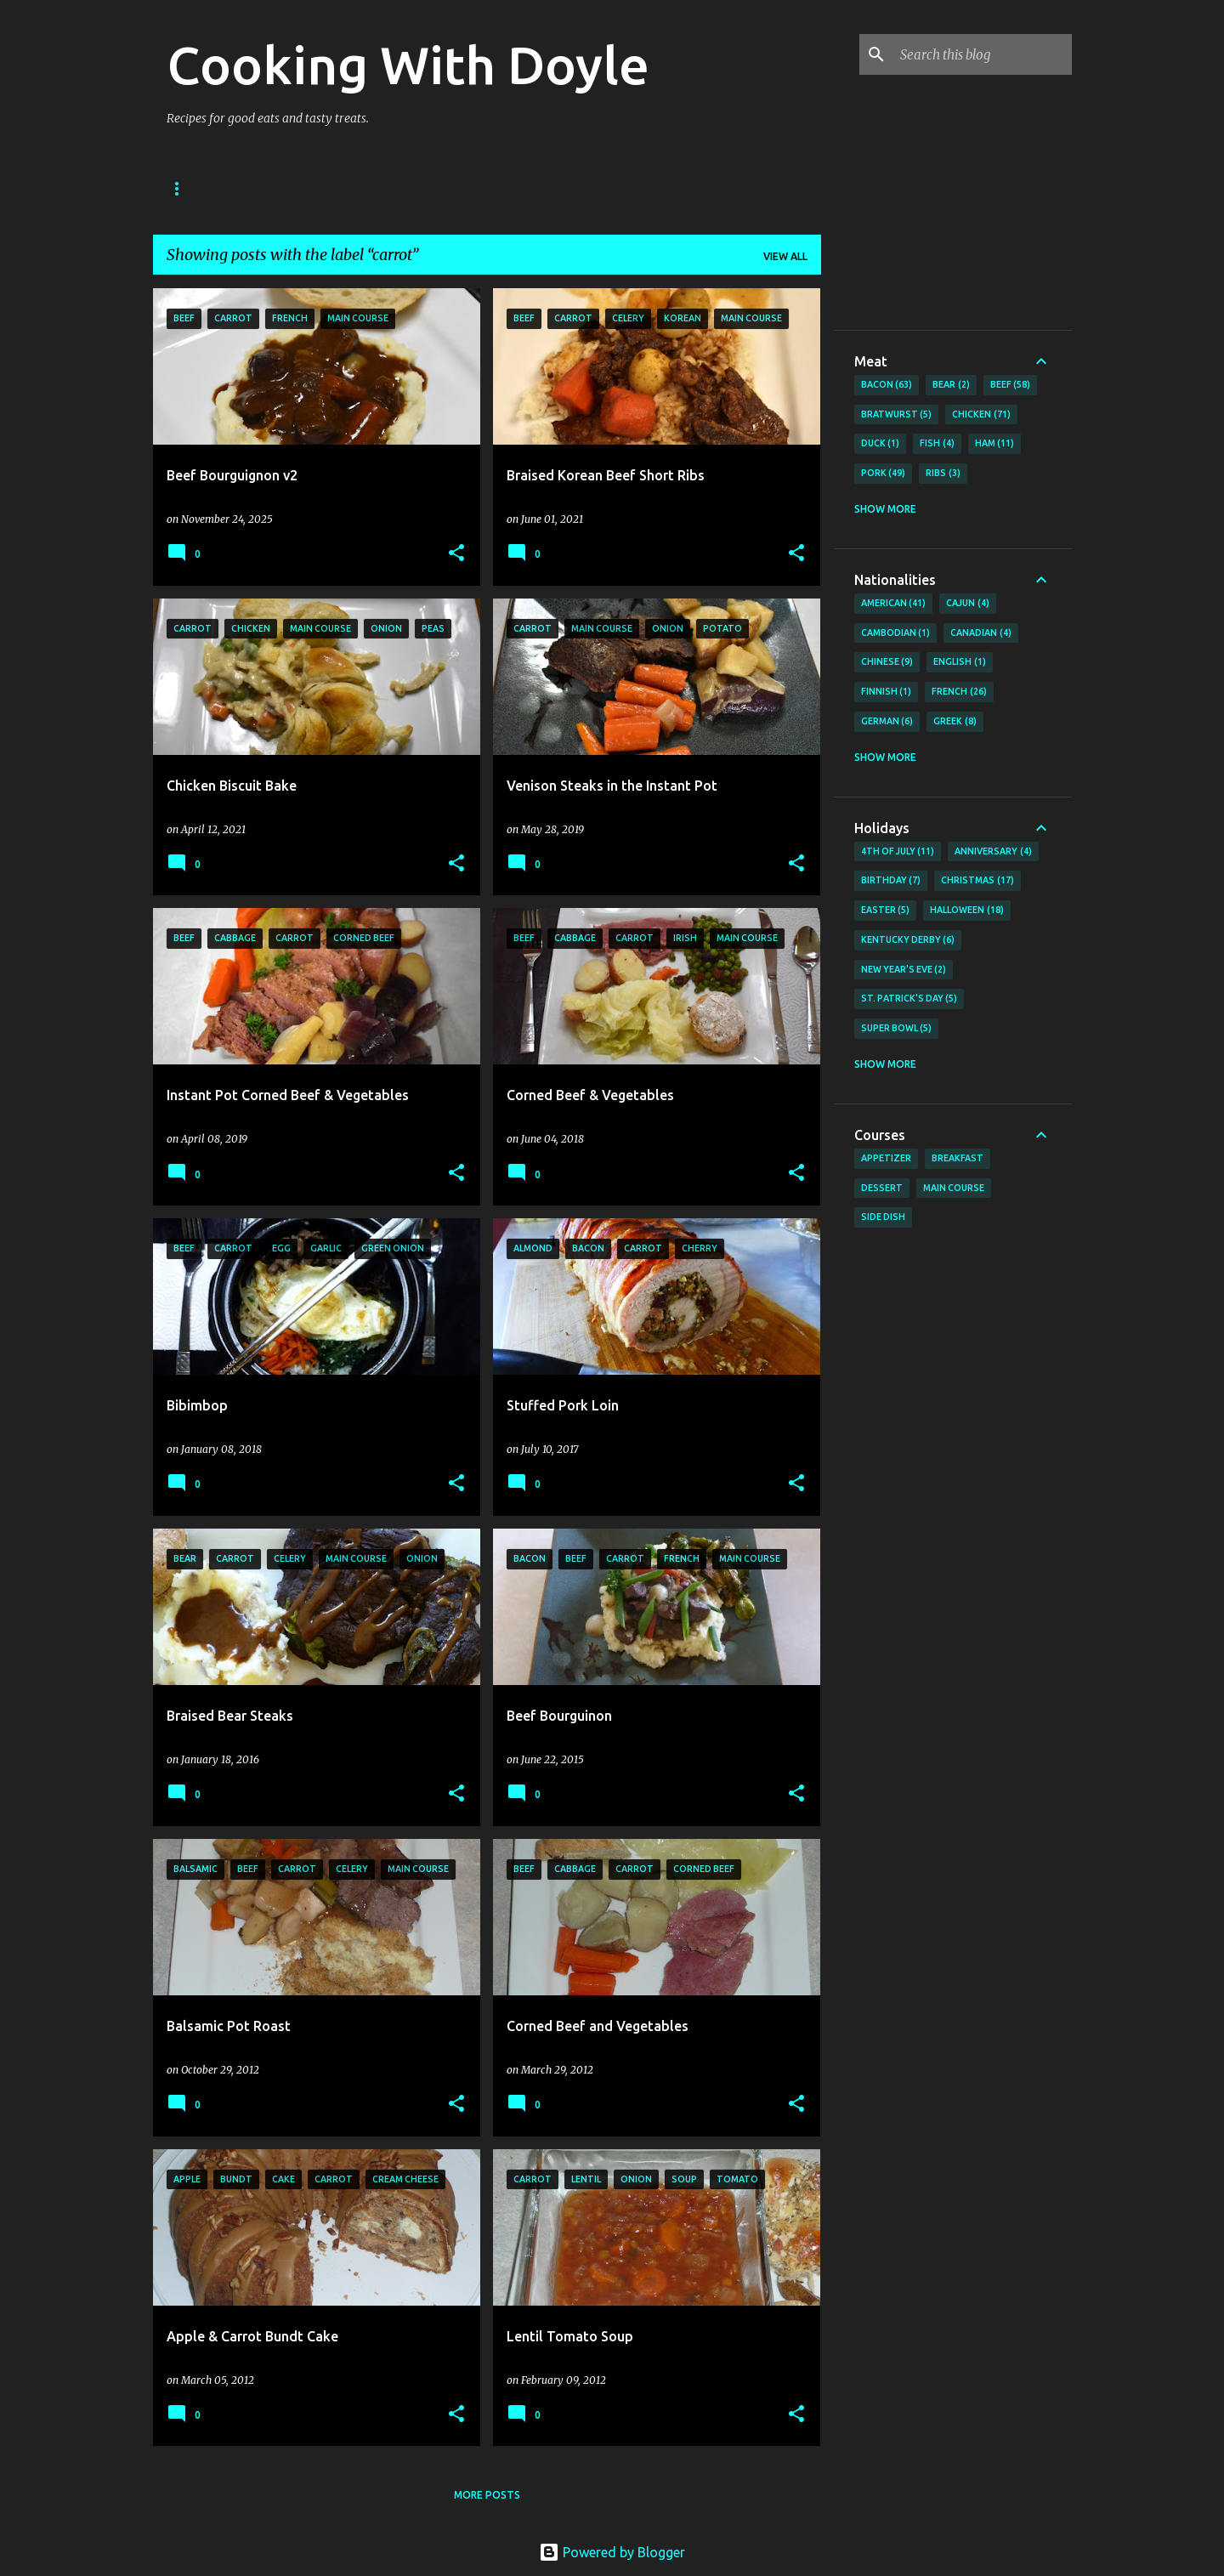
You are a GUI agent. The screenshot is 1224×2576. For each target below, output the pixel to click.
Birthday (891, 881)
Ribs (943, 473)
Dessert (882, 1188)
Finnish (886, 692)
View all (785, 256)
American (893, 603)
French (959, 692)
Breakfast (957, 1158)
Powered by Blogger (612, 2552)
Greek (955, 722)
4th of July (898, 852)
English (959, 662)
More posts (487, 2494)
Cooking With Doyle (408, 64)
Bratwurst (896, 415)
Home (183, 188)
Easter (885, 910)
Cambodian (896, 633)
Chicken (981, 415)
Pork (883, 473)
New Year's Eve (904, 970)
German (887, 722)
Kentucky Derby (908, 940)
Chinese (887, 662)
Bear (951, 385)
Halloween (967, 910)
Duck (880, 444)
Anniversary (993, 852)
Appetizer (886, 1158)
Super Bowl (896, 1029)
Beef (1010, 385)
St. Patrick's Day (909, 999)
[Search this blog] (982, 54)
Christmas (977, 881)
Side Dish (883, 1216)
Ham (995, 444)
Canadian (981, 633)
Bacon (887, 385)
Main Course (953, 1188)
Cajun (967, 603)
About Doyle (274, 188)
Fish (937, 444)
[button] (456, 553)
